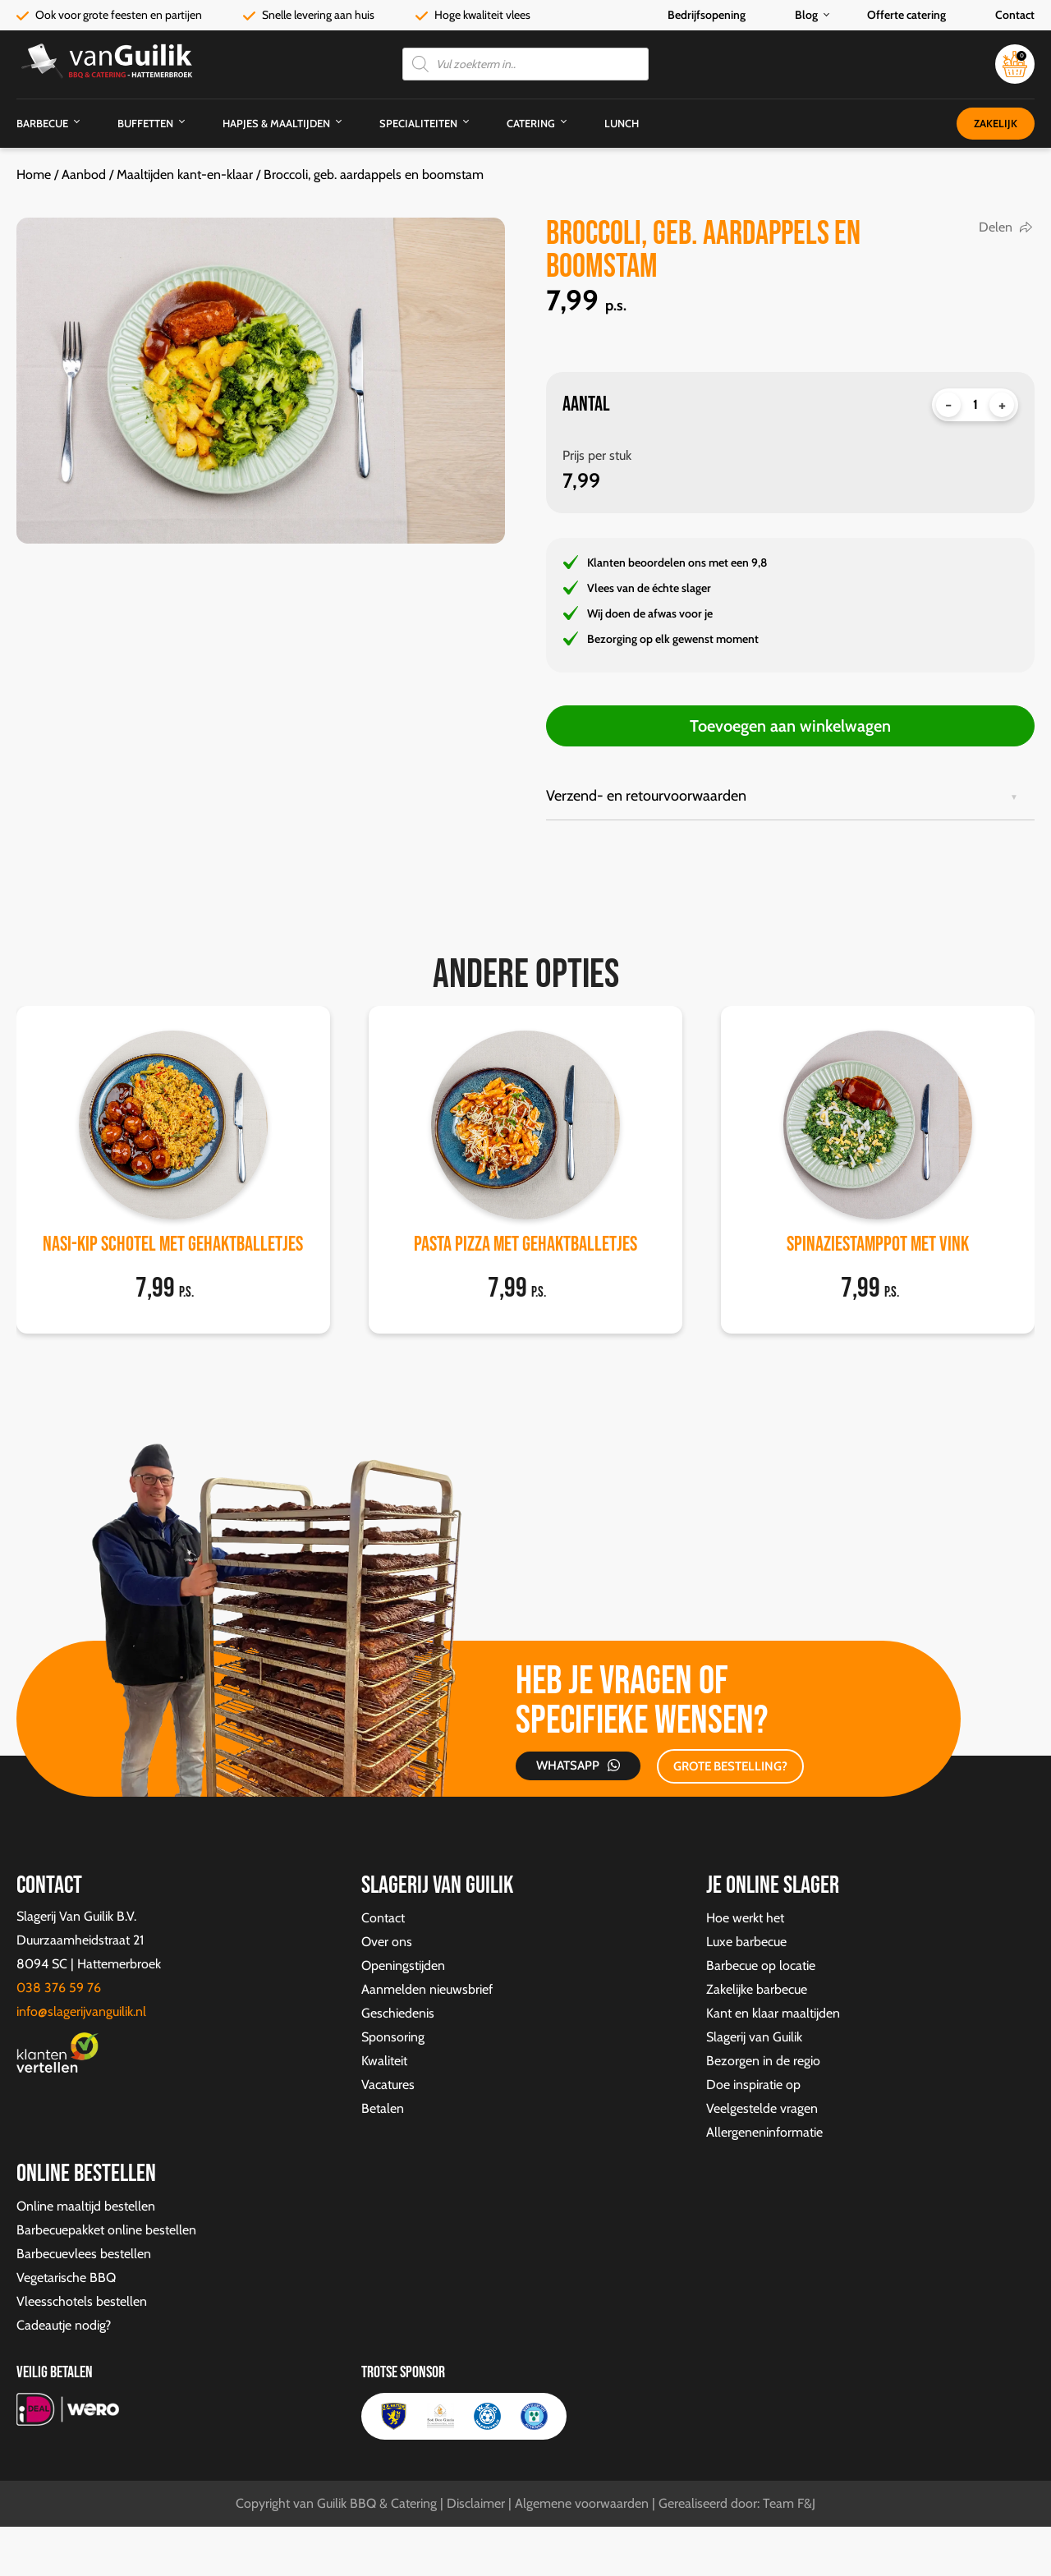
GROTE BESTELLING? (722, 1766)
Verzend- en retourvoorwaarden (646, 796)
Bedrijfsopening (707, 14)
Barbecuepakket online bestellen (106, 2230)
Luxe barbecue (746, 1941)
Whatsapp (563, 1765)
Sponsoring (393, 2037)
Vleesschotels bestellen (81, 2301)
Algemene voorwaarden (582, 2503)
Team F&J (789, 2503)
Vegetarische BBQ (66, 2277)
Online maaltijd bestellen (85, 2206)
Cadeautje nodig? (63, 2325)
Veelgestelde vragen (762, 2108)
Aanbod (84, 174)
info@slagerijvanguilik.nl (81, 2011)
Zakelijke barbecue (756, 1989)
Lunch (621, 123)
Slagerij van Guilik (754, 2037)
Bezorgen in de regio (763, 2061)
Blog (806, 14)
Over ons (386, 1941)
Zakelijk (995, 123)
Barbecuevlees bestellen (83, 2253)
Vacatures (388, 2084)
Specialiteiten (418, 123)
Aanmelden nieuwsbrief (427, 1989)
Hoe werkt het (745, 1918)
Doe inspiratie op (753, 2084)
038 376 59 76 (58, 1987)
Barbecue (42, 123)
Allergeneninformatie (764, 2132)
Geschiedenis (397, 2013)
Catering (531, 123)
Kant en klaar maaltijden (773, 2013)
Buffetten (145, 123)
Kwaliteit (384, 2061)
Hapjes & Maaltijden (276, 123)
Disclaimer (476, 2503)
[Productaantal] (975, 405)
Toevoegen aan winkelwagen (790, 726)
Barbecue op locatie (760, 1965)
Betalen (382, 2108)
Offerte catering (906, 14)
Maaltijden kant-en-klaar (185, 174)
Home (33, 174)
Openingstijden (403, 1965)
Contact (1015, 14)
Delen (995, 227)
